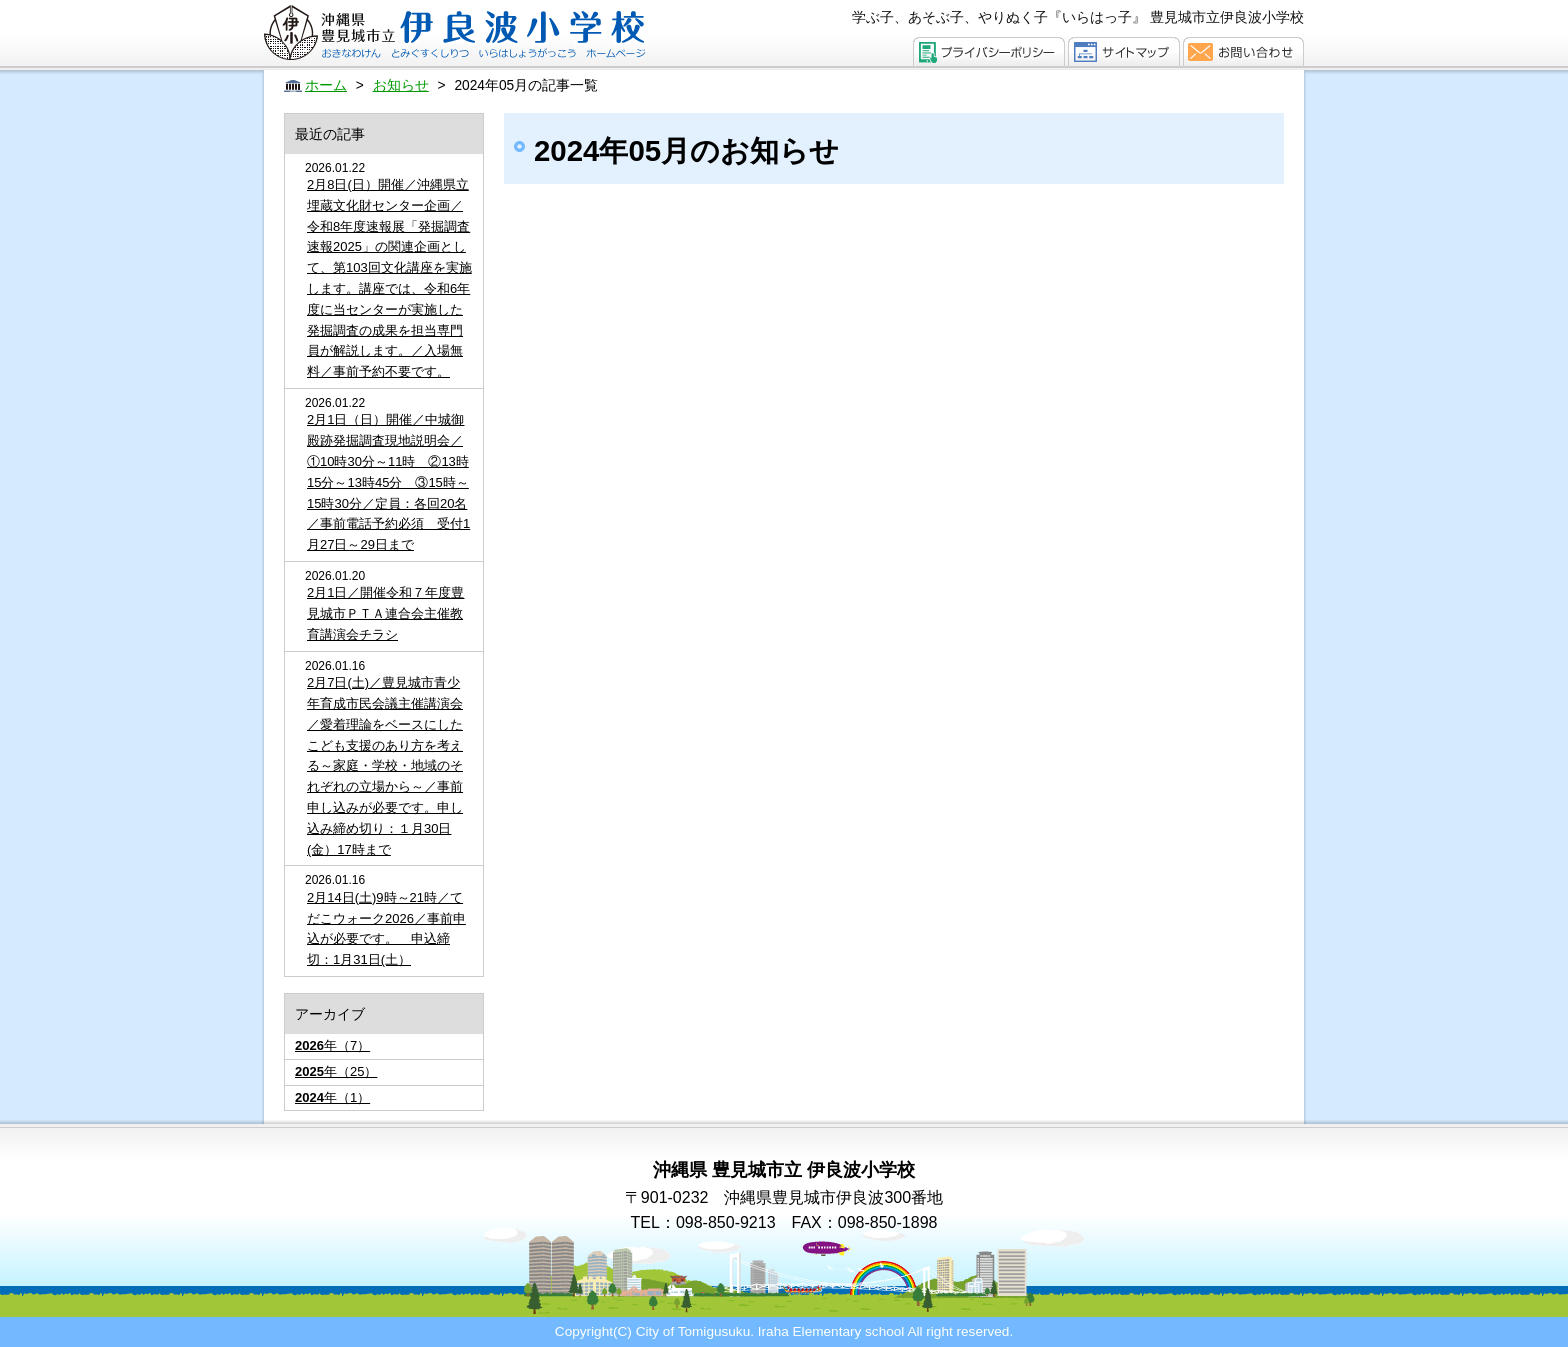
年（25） (336, 1071)
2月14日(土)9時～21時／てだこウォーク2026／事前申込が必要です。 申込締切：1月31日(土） (386, 928)
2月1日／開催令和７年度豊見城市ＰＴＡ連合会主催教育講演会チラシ (385, 613)
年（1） (332, 1097)
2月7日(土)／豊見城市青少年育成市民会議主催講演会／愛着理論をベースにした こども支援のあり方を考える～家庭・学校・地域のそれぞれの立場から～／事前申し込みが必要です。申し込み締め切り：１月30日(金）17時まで (385, 765)
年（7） (332, 1045)
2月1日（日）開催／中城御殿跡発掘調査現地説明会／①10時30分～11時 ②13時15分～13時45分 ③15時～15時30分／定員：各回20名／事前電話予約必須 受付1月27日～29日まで (388, 482)
